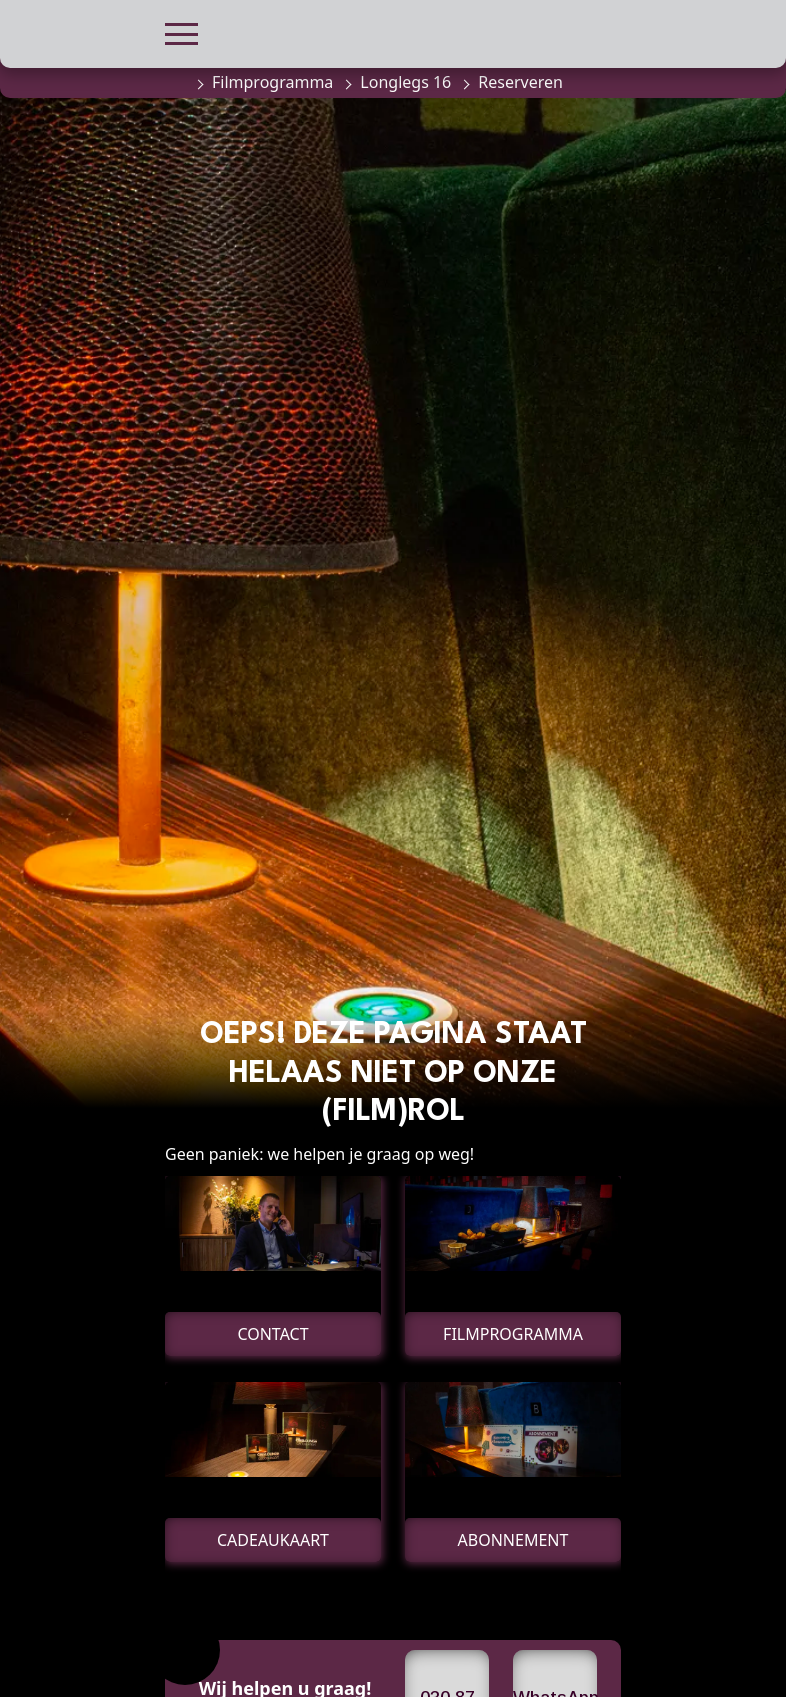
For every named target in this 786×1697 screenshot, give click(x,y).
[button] (181, 31)
